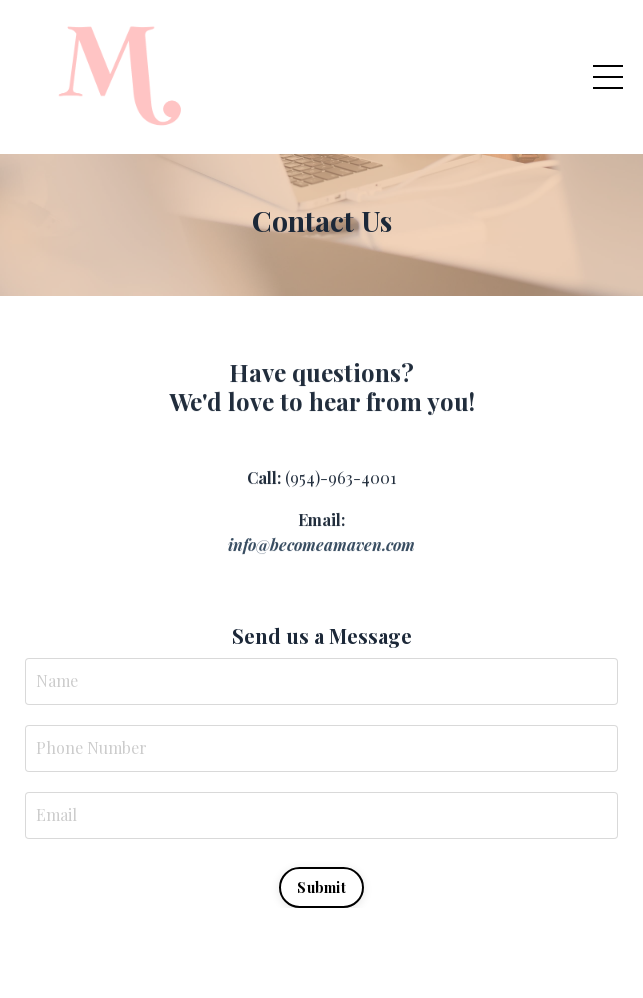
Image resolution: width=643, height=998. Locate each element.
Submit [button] (321, 887)
